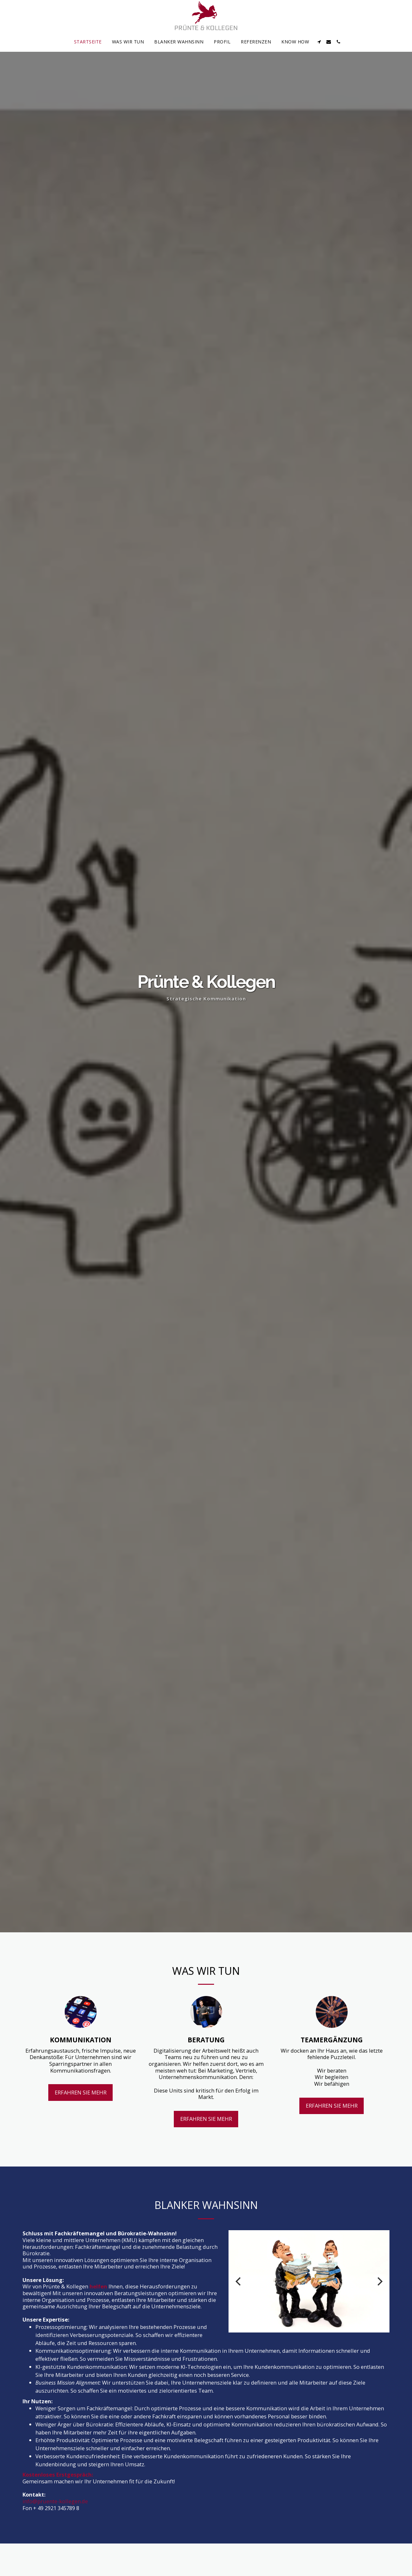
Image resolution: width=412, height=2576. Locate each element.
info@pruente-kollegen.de (55, 2526)
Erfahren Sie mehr (81, 2117)
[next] (379, 2306)
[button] (318, 42)
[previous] (239, 2306)
